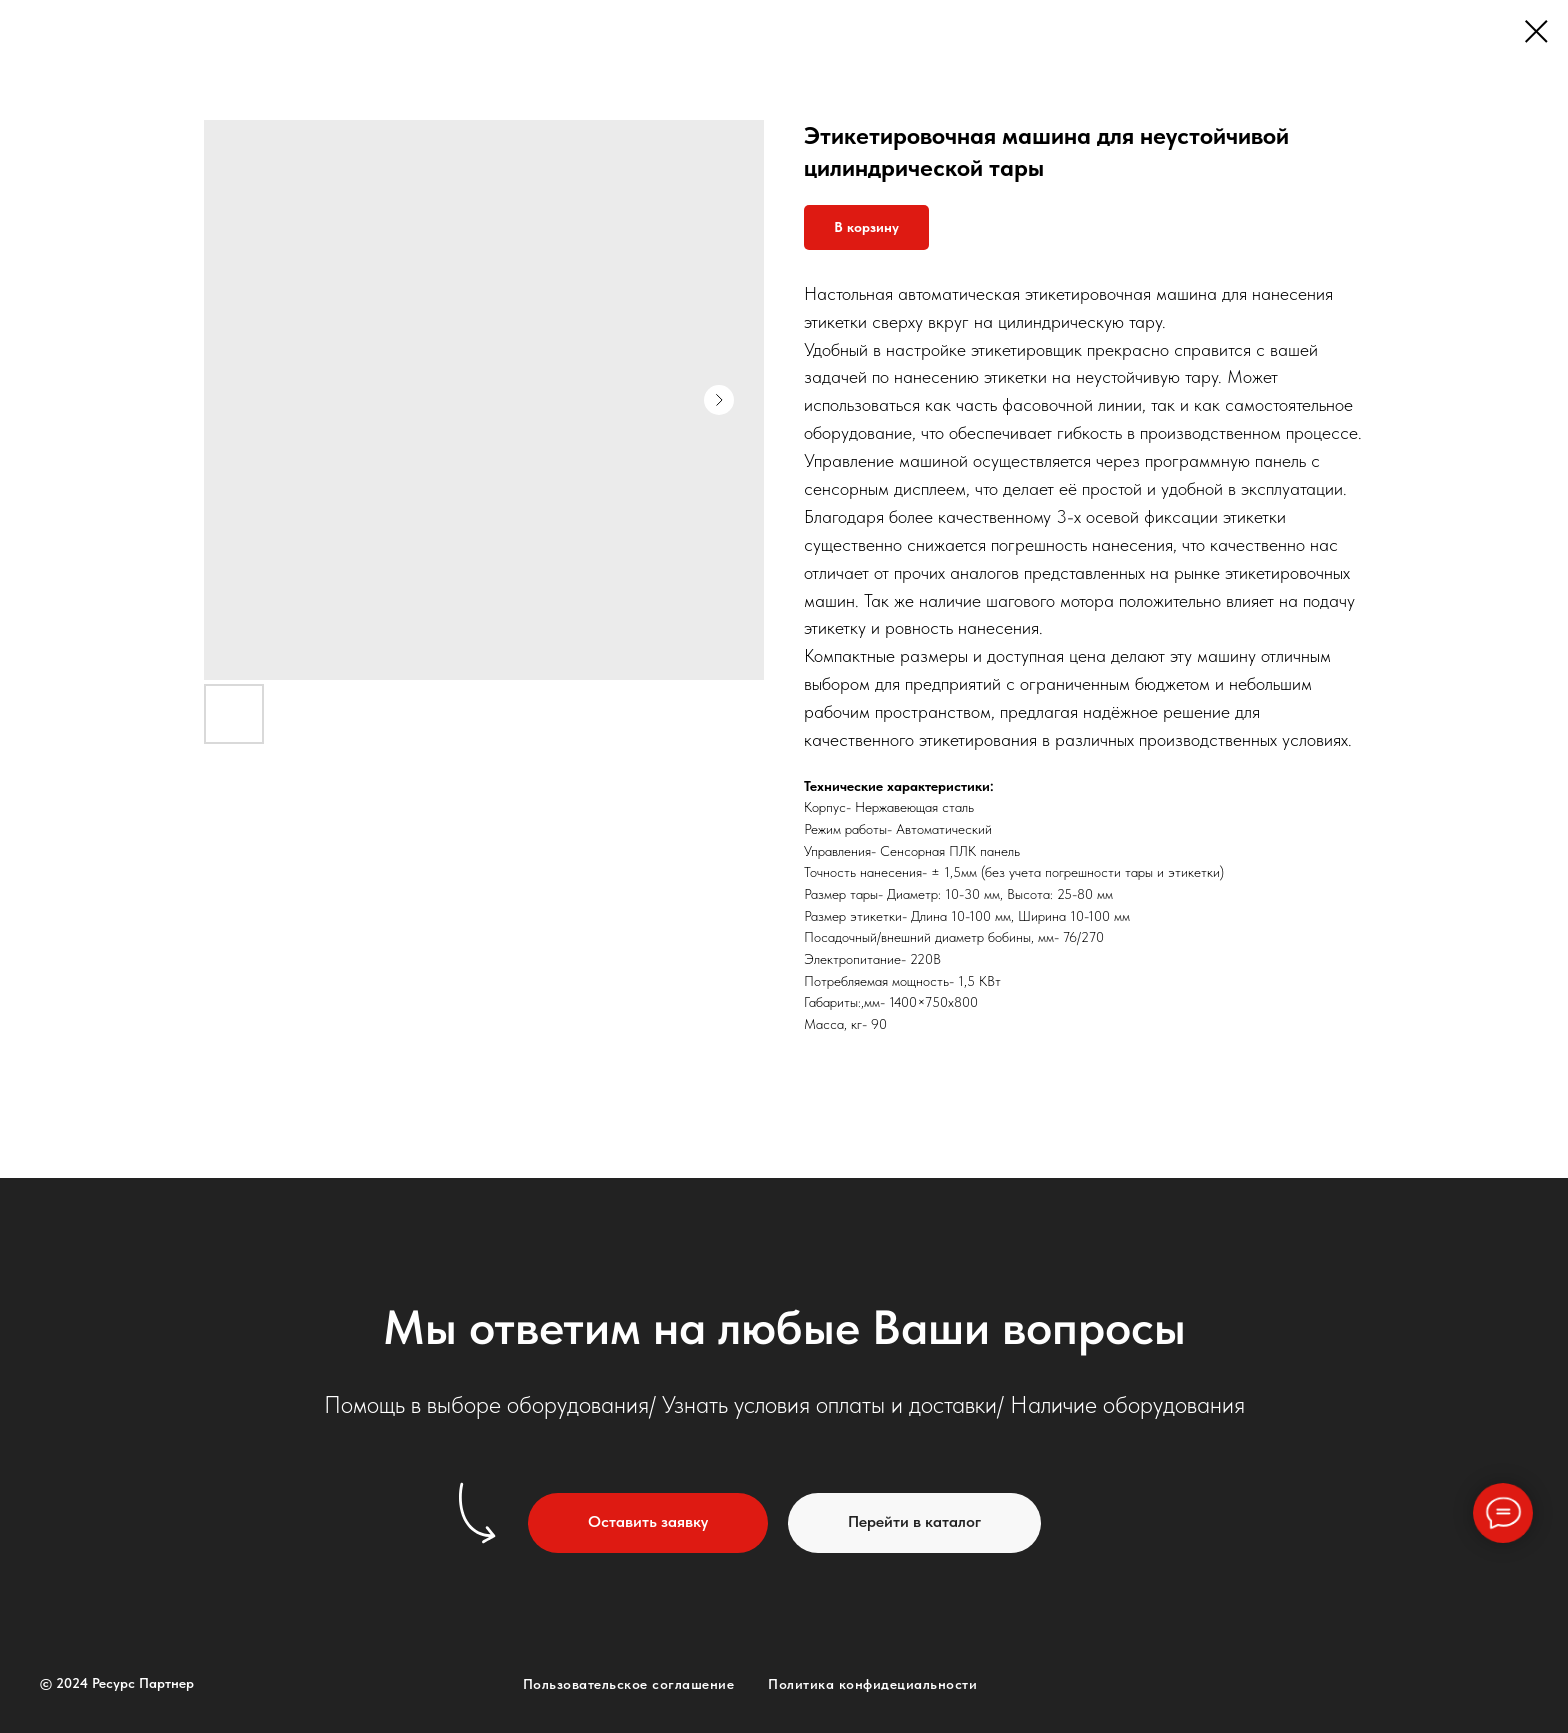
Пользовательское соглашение (629, 1684)
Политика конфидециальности (872, 1684)
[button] (648, 1523)
